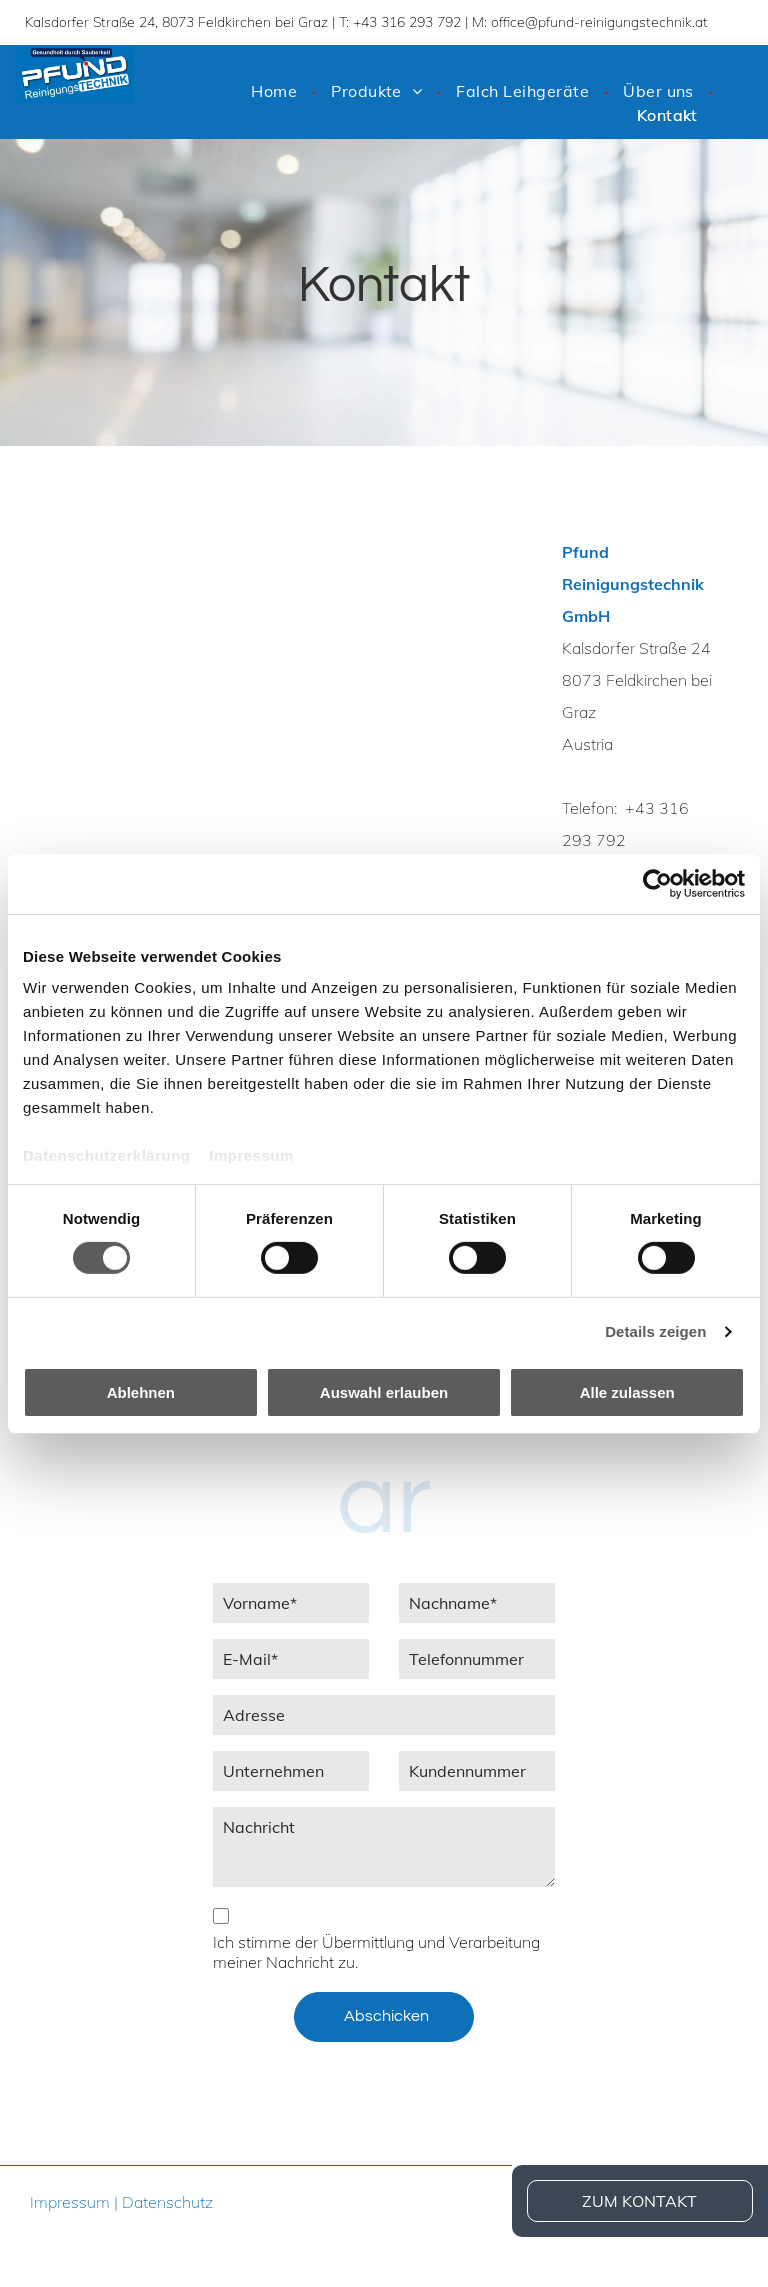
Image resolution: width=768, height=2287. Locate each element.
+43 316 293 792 (407, 22)
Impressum (251, 1155)
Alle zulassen (627, 1392)
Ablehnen (141, 1392)
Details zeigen (655, 1331)
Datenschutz (167, 2202)
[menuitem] (276, 91)
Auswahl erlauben (384, 1392)
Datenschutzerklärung (107, 1155)
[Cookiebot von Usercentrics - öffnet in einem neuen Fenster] (657, 883)
